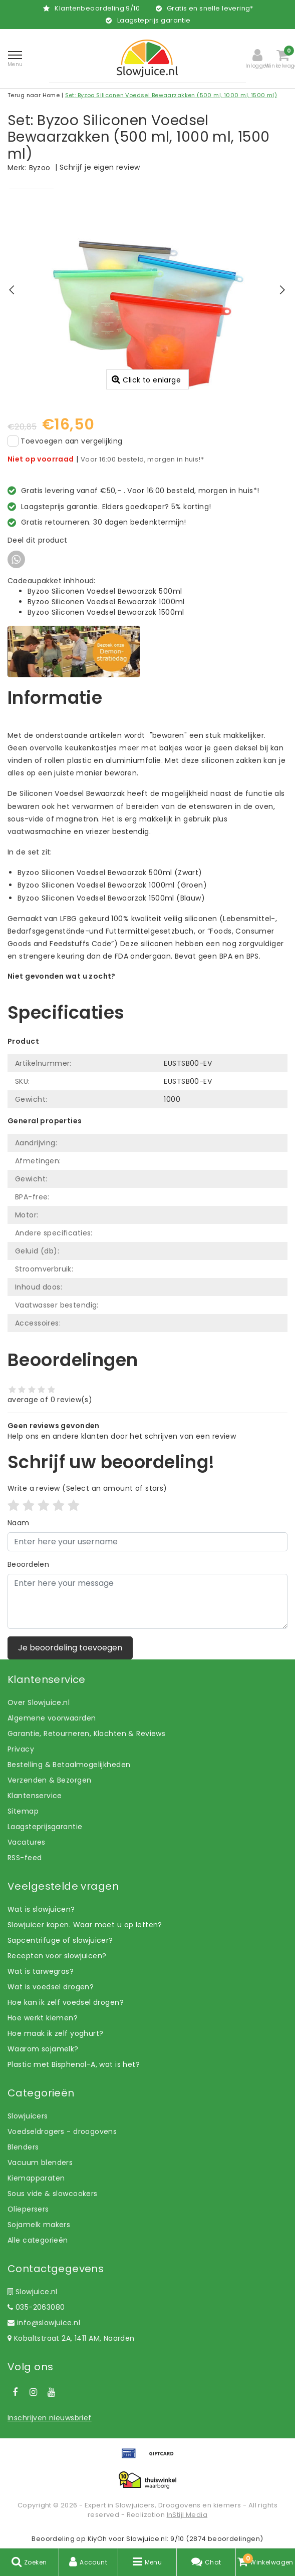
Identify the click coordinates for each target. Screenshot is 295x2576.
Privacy (21, 1749)
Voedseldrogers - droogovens (62, 2131)
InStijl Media (187, 2514)
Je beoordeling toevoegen (70, 1647)
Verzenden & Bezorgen (49, 1780)
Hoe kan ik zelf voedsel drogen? (66, 2002)
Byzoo (40, 168)
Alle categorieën (38, 2240)
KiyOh (97, 2538)
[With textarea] (147, 1601)
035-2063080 (36, 2307)
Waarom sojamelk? (43, 2049)
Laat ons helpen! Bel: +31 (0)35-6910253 (80, 987)
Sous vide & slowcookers (53, 2194)
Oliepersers (28, 2209)
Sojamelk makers (39, 2225)
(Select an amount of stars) (87, 1488)
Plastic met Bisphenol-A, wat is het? (74, 2064)
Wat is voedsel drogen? (51, 1987)
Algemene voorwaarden (52, 1718)
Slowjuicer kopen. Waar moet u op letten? (85, 1925)
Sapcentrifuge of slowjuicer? (60, 1940)
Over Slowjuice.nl (39, 1702)
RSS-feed (25, 1858)
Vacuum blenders (40, 2163)
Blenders (23, 2147)
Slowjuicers (28, 2116)
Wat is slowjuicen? (41, 1909)
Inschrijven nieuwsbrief (50, 2418)
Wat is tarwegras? (41, 1971)
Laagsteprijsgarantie (45, 1827)
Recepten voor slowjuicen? (57, 1956)
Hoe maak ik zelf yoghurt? (56, 2033)
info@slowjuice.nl (44, 2323)
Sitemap (23, 1811)
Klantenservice (35, 1796)
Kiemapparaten (36, 2178)
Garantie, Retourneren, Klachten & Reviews (86, 1734)
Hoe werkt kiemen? (43, 2018)
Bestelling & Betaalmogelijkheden (69, 1765)
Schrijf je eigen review (100, 167)
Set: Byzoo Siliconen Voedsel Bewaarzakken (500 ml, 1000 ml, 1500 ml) (171, 95)
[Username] (147, 1541)
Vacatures (27, 1842)
